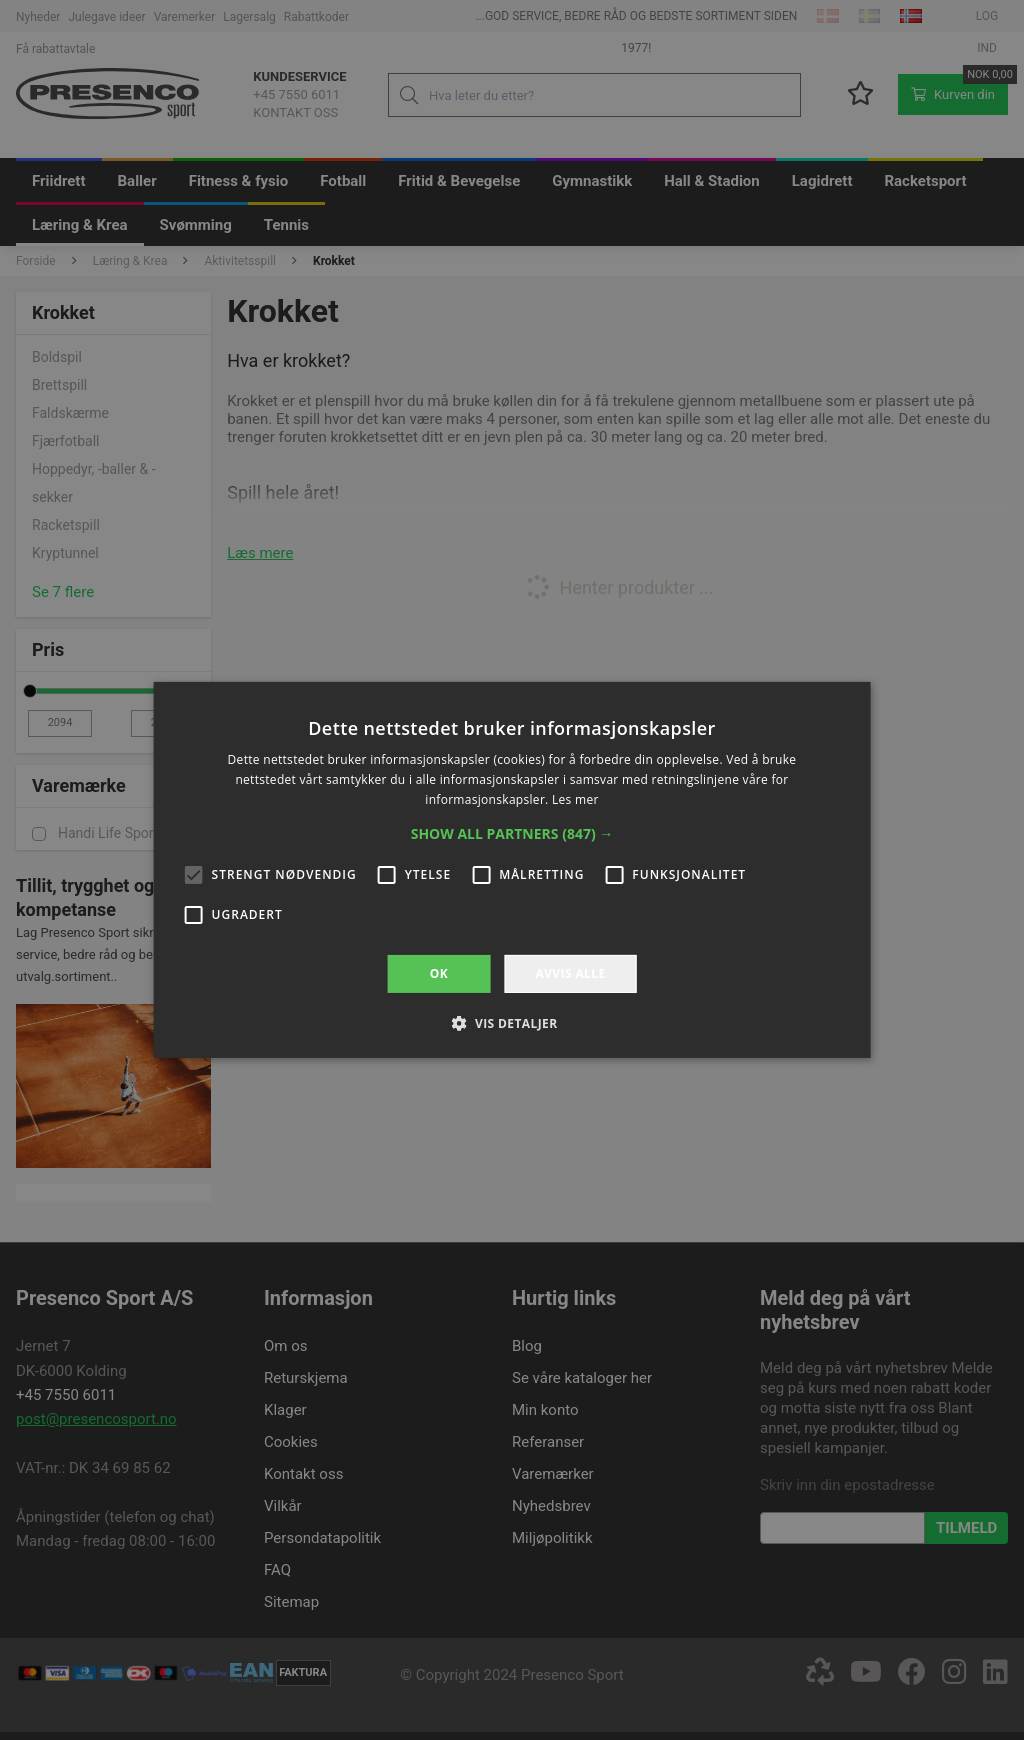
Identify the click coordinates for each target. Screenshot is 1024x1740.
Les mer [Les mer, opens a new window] (575, 799)
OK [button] (439, 973)
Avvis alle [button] (570, 973)
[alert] (512, 870)
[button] (512, 834)
